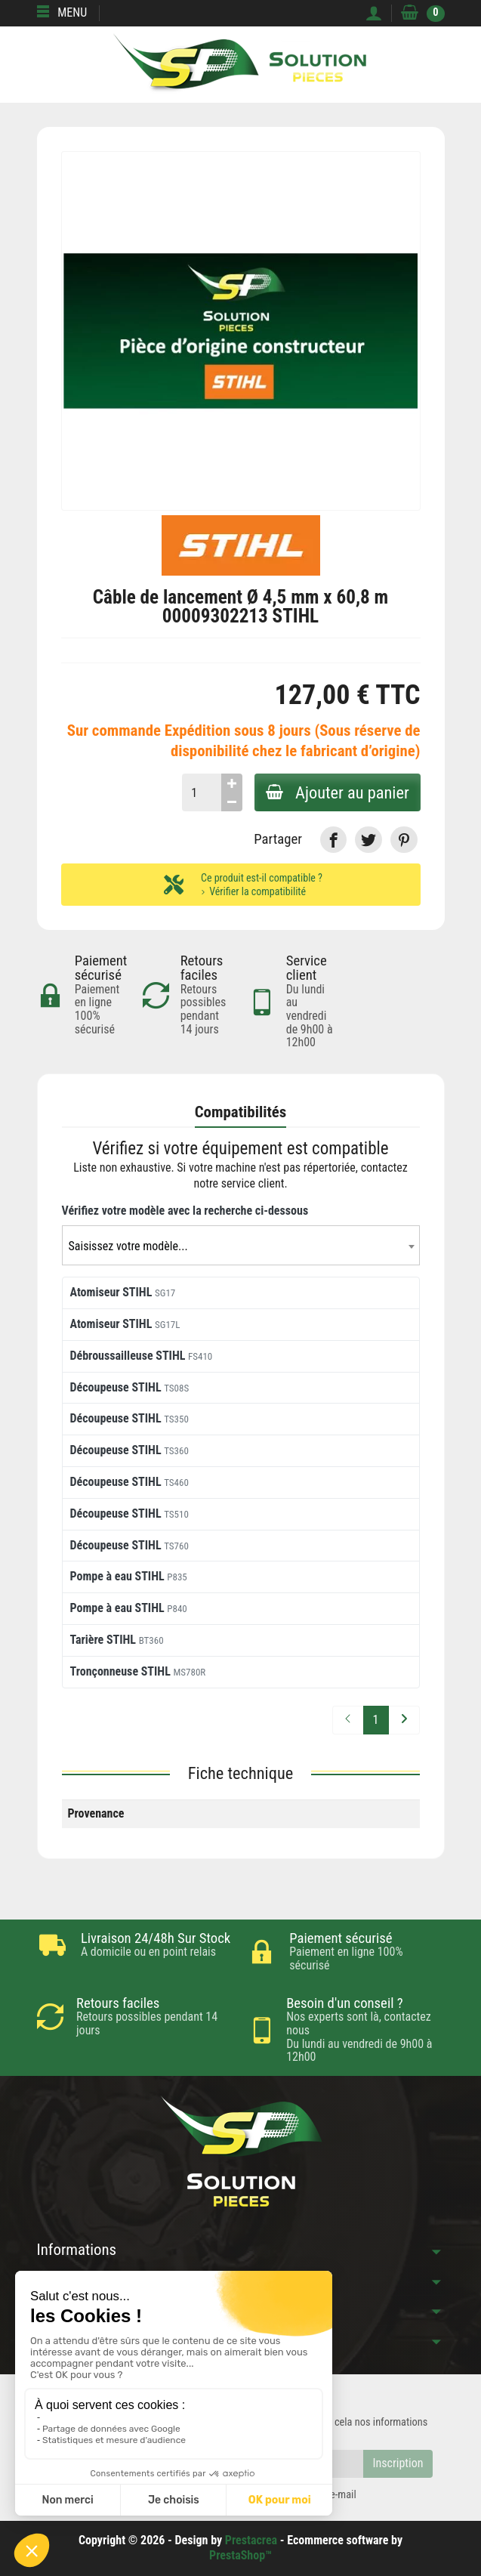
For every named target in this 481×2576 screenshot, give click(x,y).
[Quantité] (199, 792)
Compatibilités (241, 1112)
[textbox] (241, 1246)
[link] (333, 839)
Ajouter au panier (337, 792)
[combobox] (241, 1245)
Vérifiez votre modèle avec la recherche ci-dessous (185, 1210)
